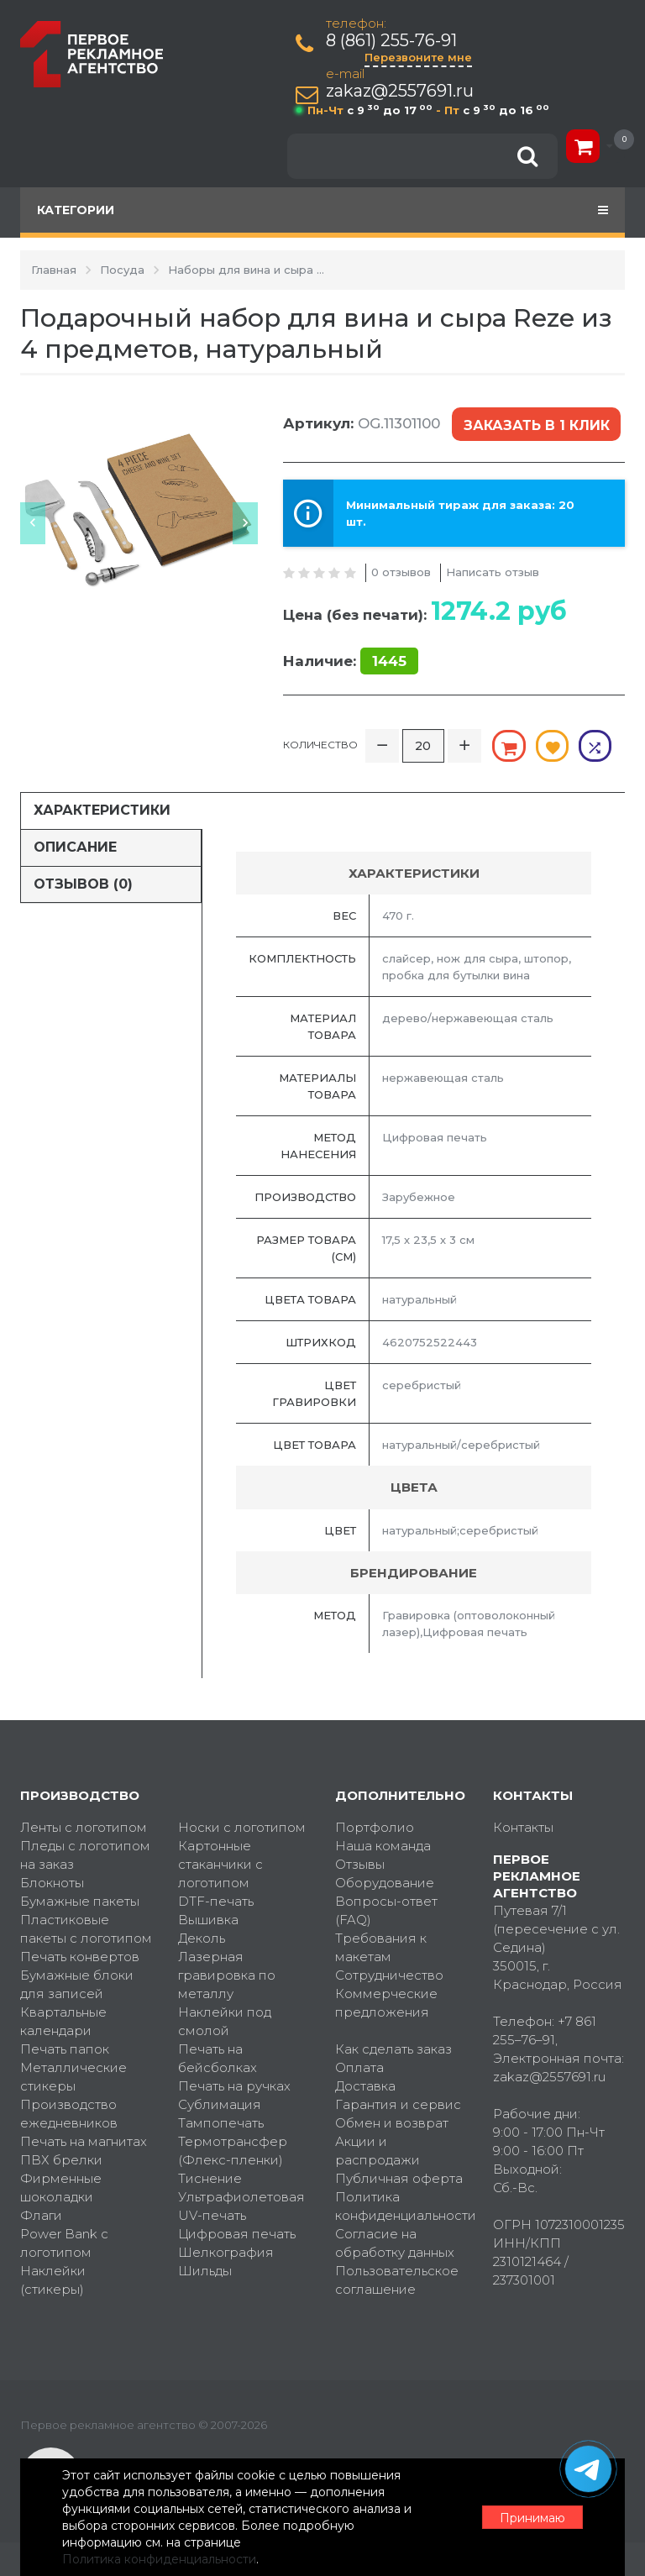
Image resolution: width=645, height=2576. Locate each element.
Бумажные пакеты (79, 1901)
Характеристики (102, 810)
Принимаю (532, 2518)
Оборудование (384, 1883)
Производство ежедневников (69, 2113)
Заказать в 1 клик (537, 425)
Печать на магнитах (83, 2141)
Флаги (41, 2215)
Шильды (205, 2271)
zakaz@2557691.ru (400, 91)
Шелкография (226, 2252)
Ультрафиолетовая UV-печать (241, 2206)
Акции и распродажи (377, 2150)
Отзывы (360, 1864)
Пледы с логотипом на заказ (85, 1855)
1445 (389, 661)
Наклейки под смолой (224, 2021)
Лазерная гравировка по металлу (226, 1975)
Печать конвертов (79, 1957)
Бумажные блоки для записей (77, 1984)
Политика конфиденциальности (401, 2206)
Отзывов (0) (83, 883)
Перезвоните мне (418, 57)
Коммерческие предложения (386, 2003)
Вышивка (208, 1920)
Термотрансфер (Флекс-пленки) (232, 2150)
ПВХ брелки (61, 2160)
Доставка (365, 2086)
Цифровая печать (237, 2234)
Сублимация (219, 2104)
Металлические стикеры (73, 2076)
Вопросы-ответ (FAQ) (386, 1910)
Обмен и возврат (391, 2123)
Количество (320, 744)
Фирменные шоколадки (61, 2187)
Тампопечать (221, 2123)
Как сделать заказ (393, 2049)
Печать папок (64, 2049)
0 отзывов (401, 572)
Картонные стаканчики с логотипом (220, 1864)
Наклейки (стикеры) (53, 2280)
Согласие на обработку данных (394, 2243)
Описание (75, 847)
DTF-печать (216, 1901)
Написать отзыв (492, 572)
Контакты (523, 1827)
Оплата (359, 2067)
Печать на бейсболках (217, 2058)
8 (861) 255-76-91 (391, 41)
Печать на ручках (234, 2086)
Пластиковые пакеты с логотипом (86, 1929)
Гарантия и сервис (398, 2104)
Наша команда (383, 1846)
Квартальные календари (63, 2021)
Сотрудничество (389, 1975)
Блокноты (52, 1883)
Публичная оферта (399, 2178)
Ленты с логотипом (83, 1827)
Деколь (201, 1938)
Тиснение (210, 2178)
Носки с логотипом (242, 1827)
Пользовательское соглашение (397, 2280)
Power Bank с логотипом (64, 2243)
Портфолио (374, 1827)
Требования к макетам (381, 1947)
